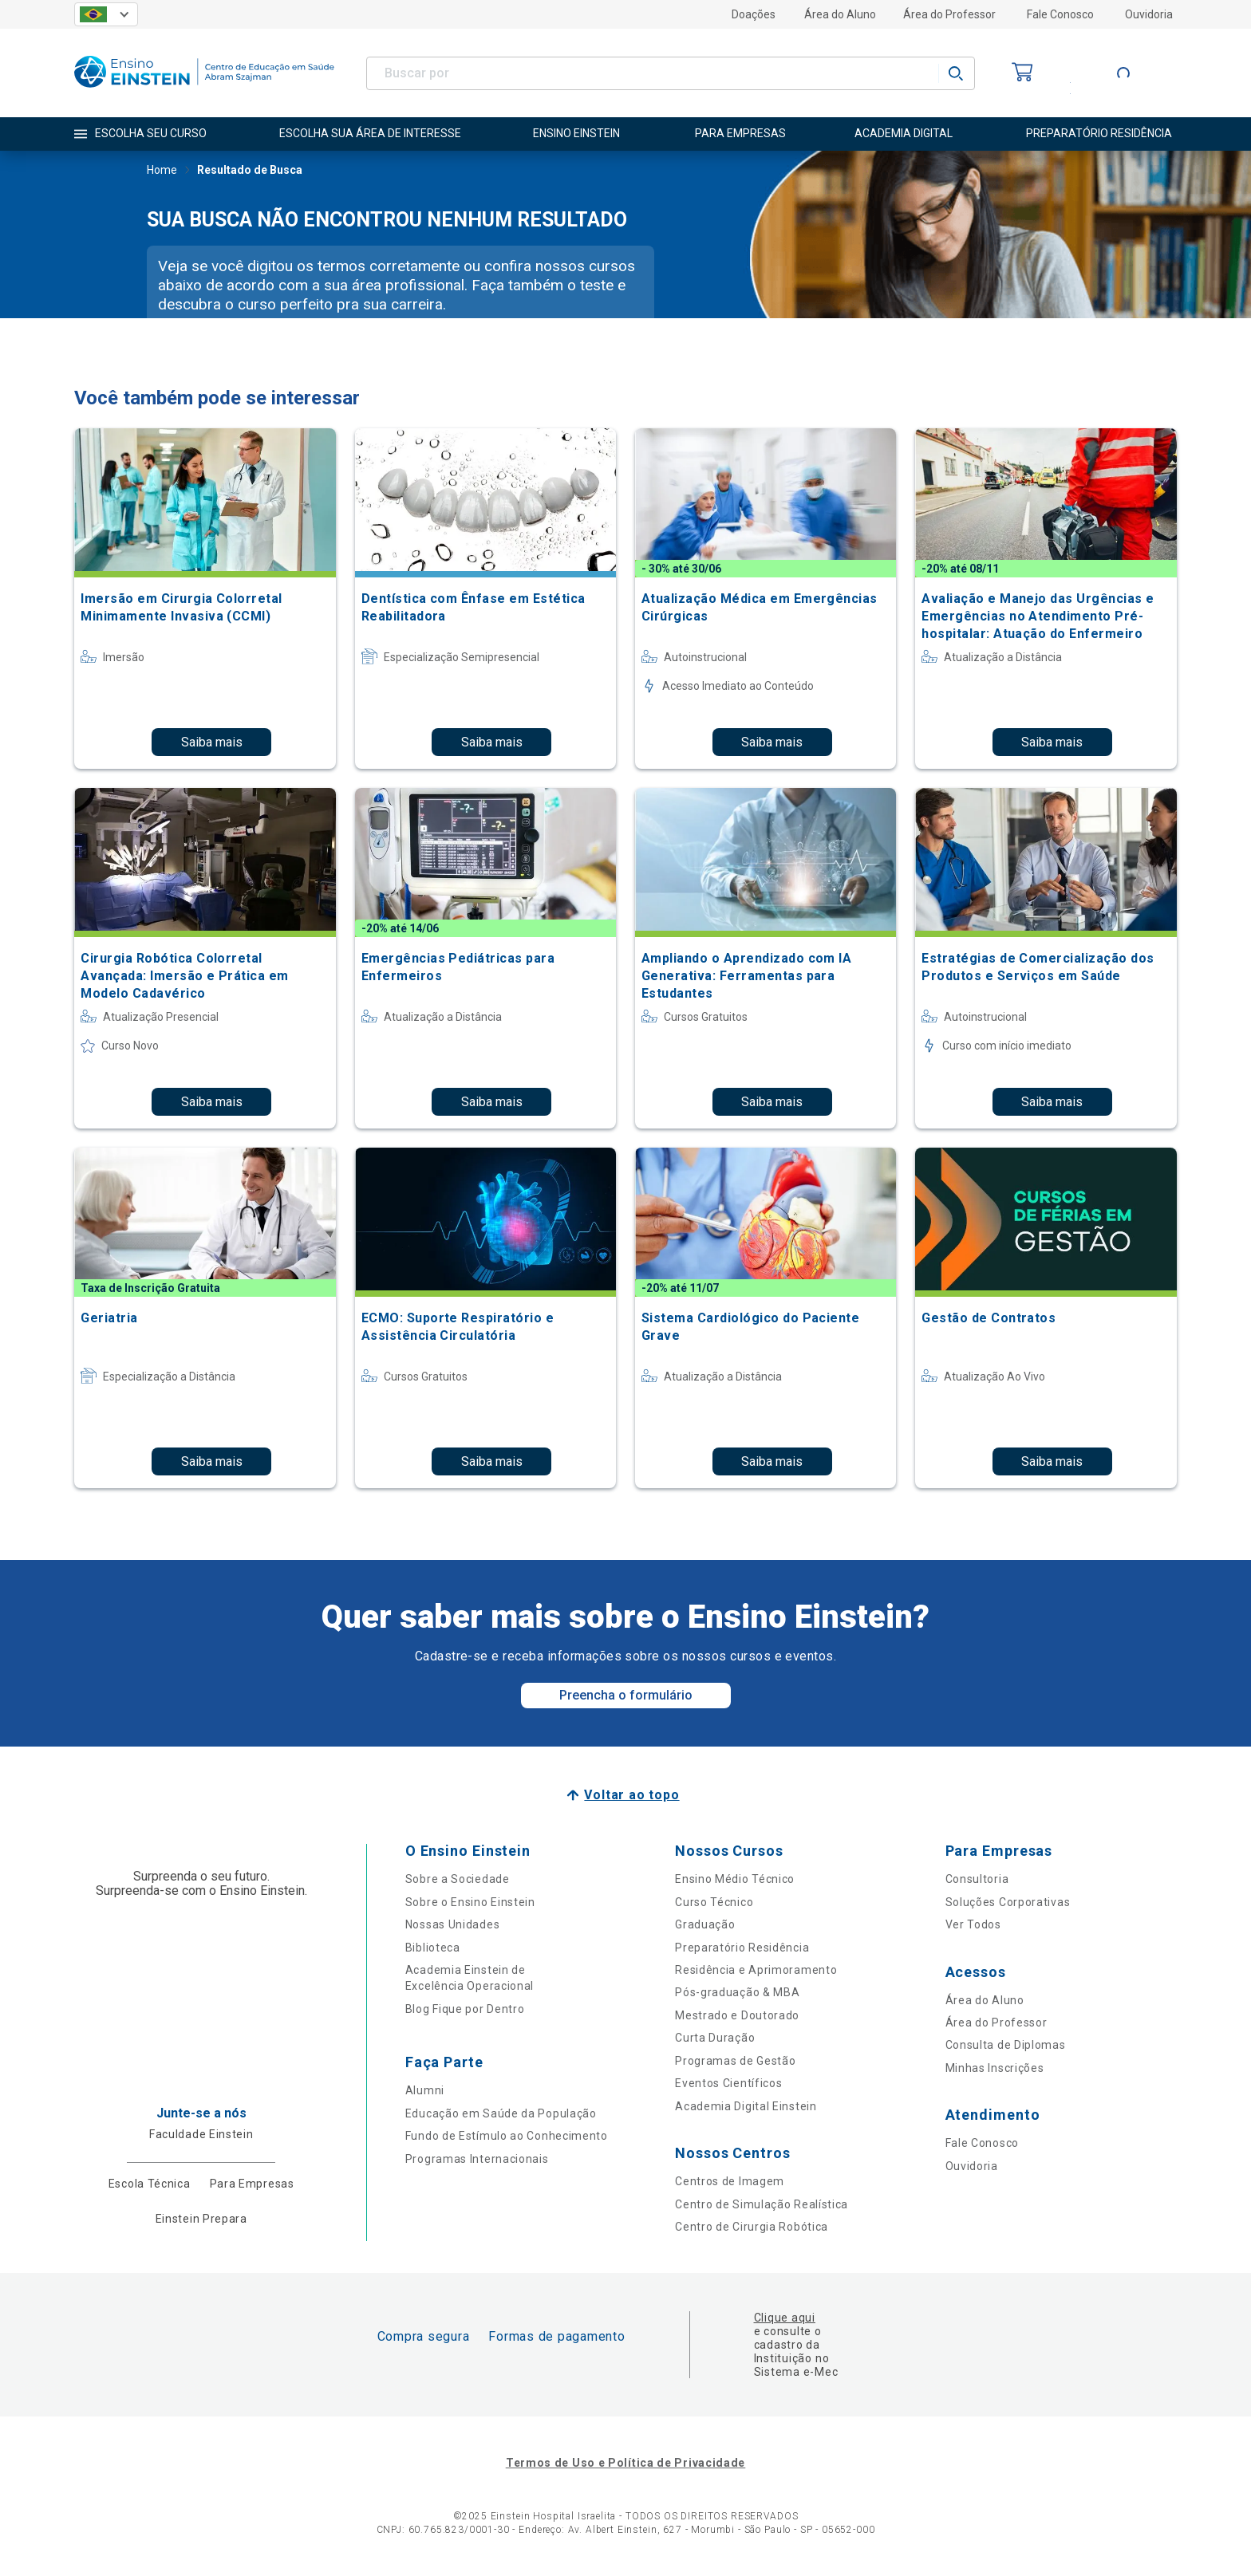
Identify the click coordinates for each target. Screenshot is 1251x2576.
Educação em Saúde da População (501, 2113)
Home (162, 171)
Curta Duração (715, 2037)
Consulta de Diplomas (1005, 2044)
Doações (753, 14)
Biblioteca (432, 1947)
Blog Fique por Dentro (465, 2009)
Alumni (424, 2090)
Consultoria (977, 1879)
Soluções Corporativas (1008, 1902)
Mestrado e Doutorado (737, 2015)
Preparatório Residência (742, 1947)
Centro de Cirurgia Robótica (751, 2226)
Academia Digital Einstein (746, 2106)
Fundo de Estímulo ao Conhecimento (506, 2135)
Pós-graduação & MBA (737, 1992)
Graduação (705, 1924)
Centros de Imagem (729, 2181)
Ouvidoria (1149, 14)
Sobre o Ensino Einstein (470, 1902)
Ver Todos (973, 1924)
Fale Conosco (1060, 14)
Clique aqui (784, 2317)
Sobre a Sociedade (457, 1879)
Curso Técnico (714, 1902)
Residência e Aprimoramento (756, 1970)
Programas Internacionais (477, 2159)
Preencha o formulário (626, 1695)
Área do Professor (949, 14)
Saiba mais (212, 742)
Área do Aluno (840, 14)
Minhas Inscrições (994, 2068)
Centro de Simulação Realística (761, 2204)
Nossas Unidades (452, 1924)
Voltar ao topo (631, 1794)
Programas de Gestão (735, 2060)
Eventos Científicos (728, 2083)
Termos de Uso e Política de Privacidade (625, 2462)
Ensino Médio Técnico (735, 1879)
